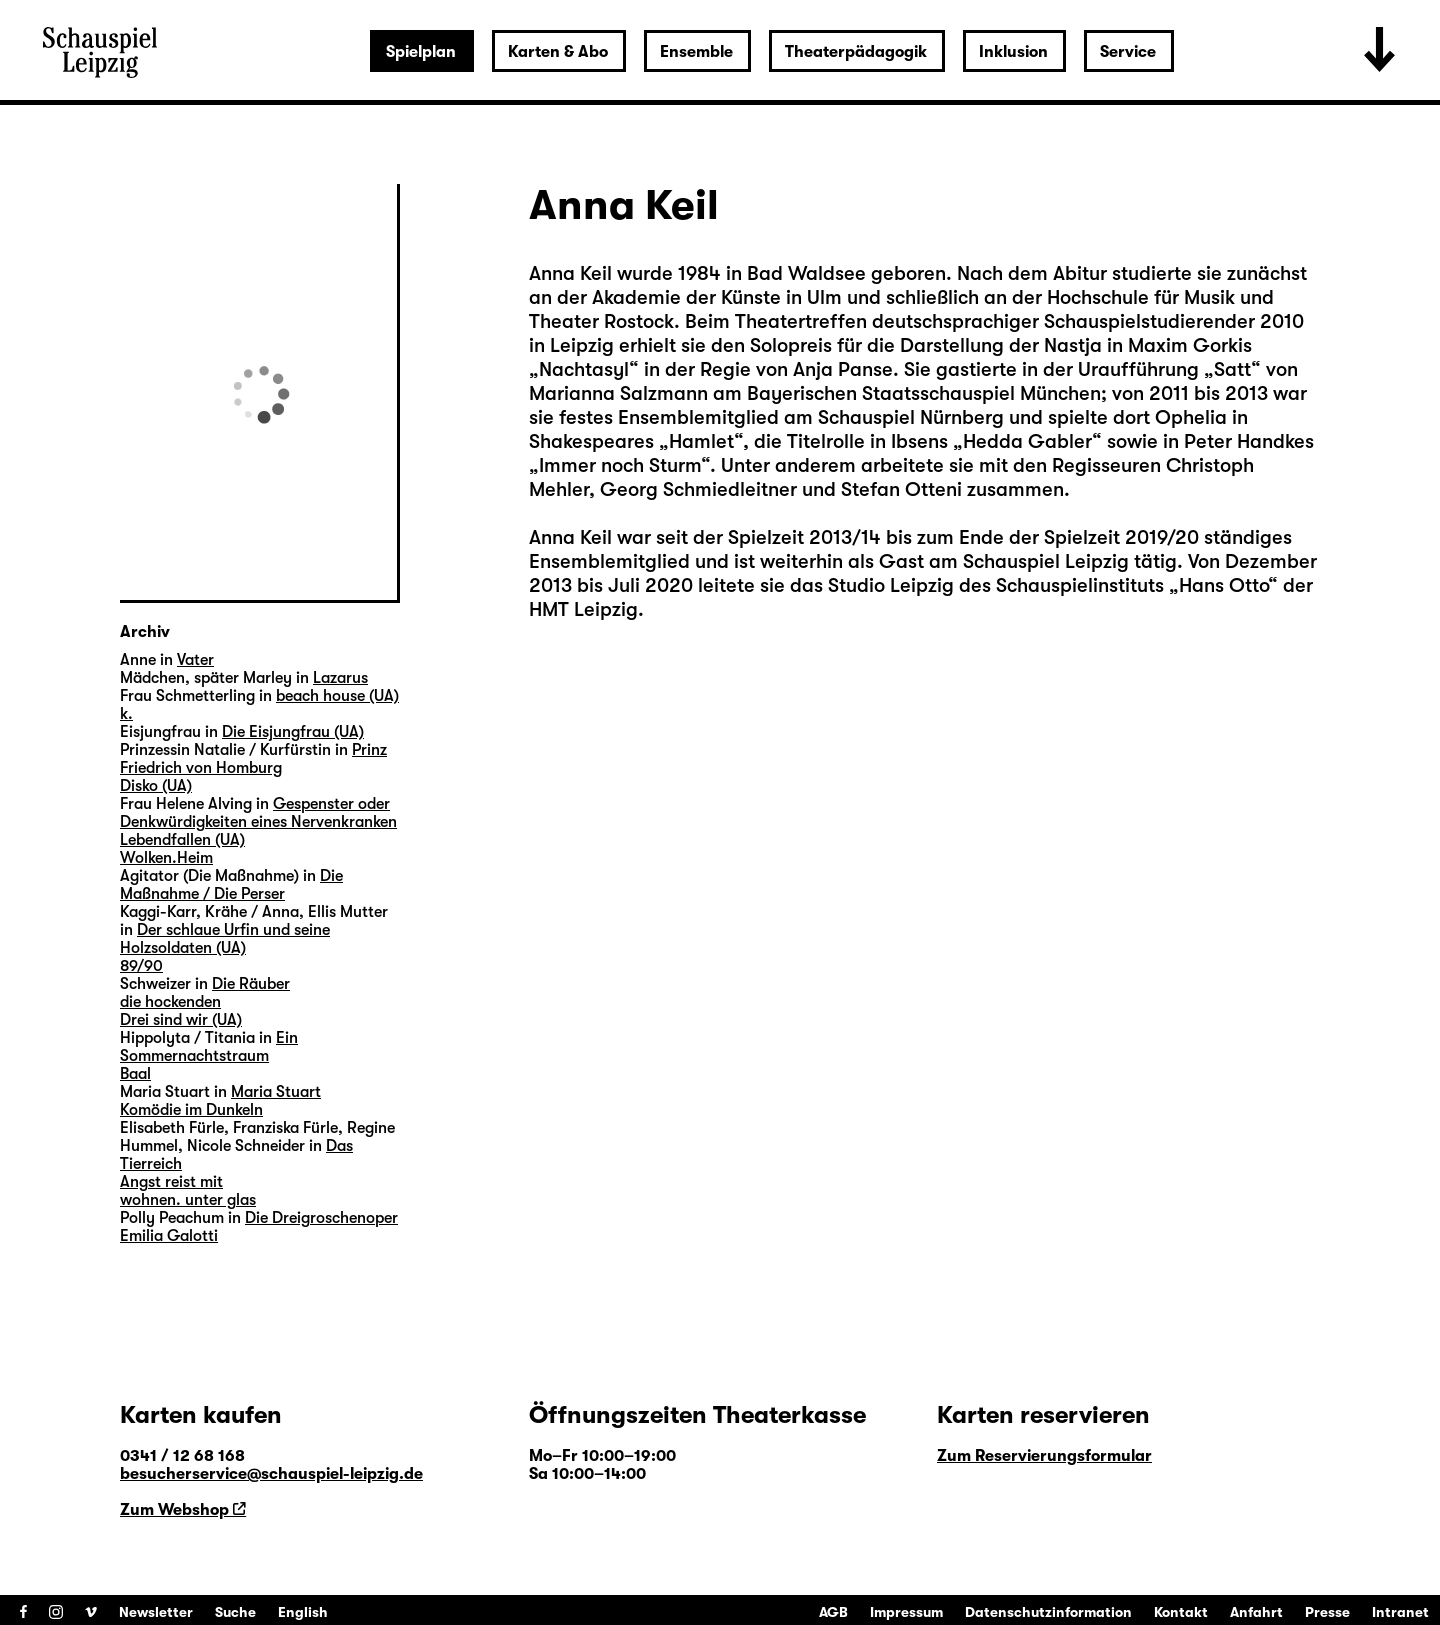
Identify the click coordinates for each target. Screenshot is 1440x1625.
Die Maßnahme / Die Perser (231, 885)
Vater (195, 660)
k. (126, 714)
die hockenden (170, 1002)
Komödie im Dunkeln (191, 1110)
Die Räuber (251, 984)
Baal (135, 1074)
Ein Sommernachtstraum (209, 1047)
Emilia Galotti (169, 1236)
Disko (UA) (156, 786)
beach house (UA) (337, 696)
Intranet (1400, 1612)
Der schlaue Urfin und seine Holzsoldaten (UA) (225, 939)
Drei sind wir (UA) (181, 1020)
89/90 (141, 966)
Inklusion (1013, 52)
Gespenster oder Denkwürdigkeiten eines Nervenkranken (258, 813)
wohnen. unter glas (188, 1200)
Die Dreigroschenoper (321, 1218)
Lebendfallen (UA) (182, 840)
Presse (1327, 1612)
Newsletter (156, 1612)
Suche (235, 1612)
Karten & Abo (558, 52)
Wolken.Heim (166, 858)
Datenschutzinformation (1048, 1612)
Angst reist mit (171, 1182)
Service (1128, 52)
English (303, 1612)
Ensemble (696, 52)
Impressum (906, 1612)
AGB (833, 1612)
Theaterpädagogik (856, 52)
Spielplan (421, 52)
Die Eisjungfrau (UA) (293, 732)
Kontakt (1181, 1612)
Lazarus (340, 678)
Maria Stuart (276, 1092)
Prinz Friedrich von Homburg (253, 759)
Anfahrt (1256, 1612)
